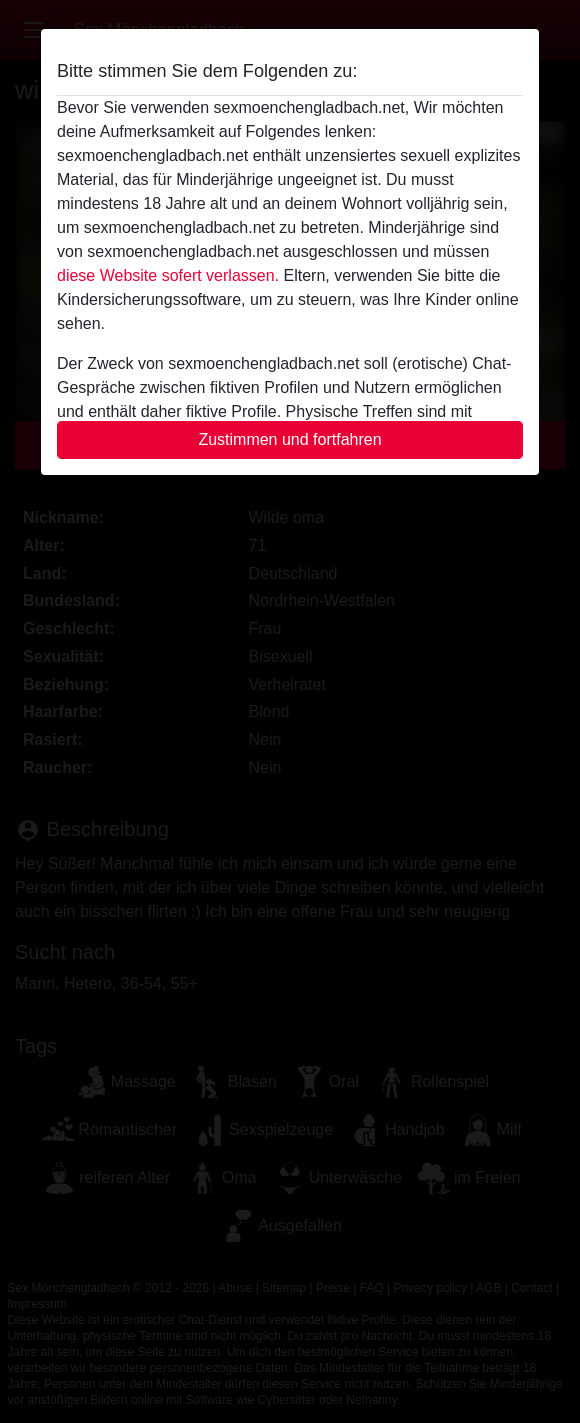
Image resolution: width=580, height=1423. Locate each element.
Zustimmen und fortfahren (289, 439)
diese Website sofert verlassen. (168, 275)
